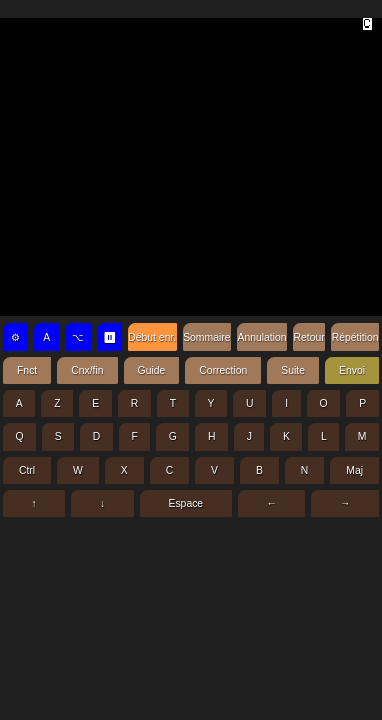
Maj (354, 470)
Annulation (261, 337)
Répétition (355, 337)
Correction (223, 370)
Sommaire (206, 337)
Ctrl (27, 470)
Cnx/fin (87, 370)
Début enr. (152, 337)
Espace (185, 503)
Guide (152, 370)
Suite (293, 370)
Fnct (27, 370)
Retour (309, 337)
